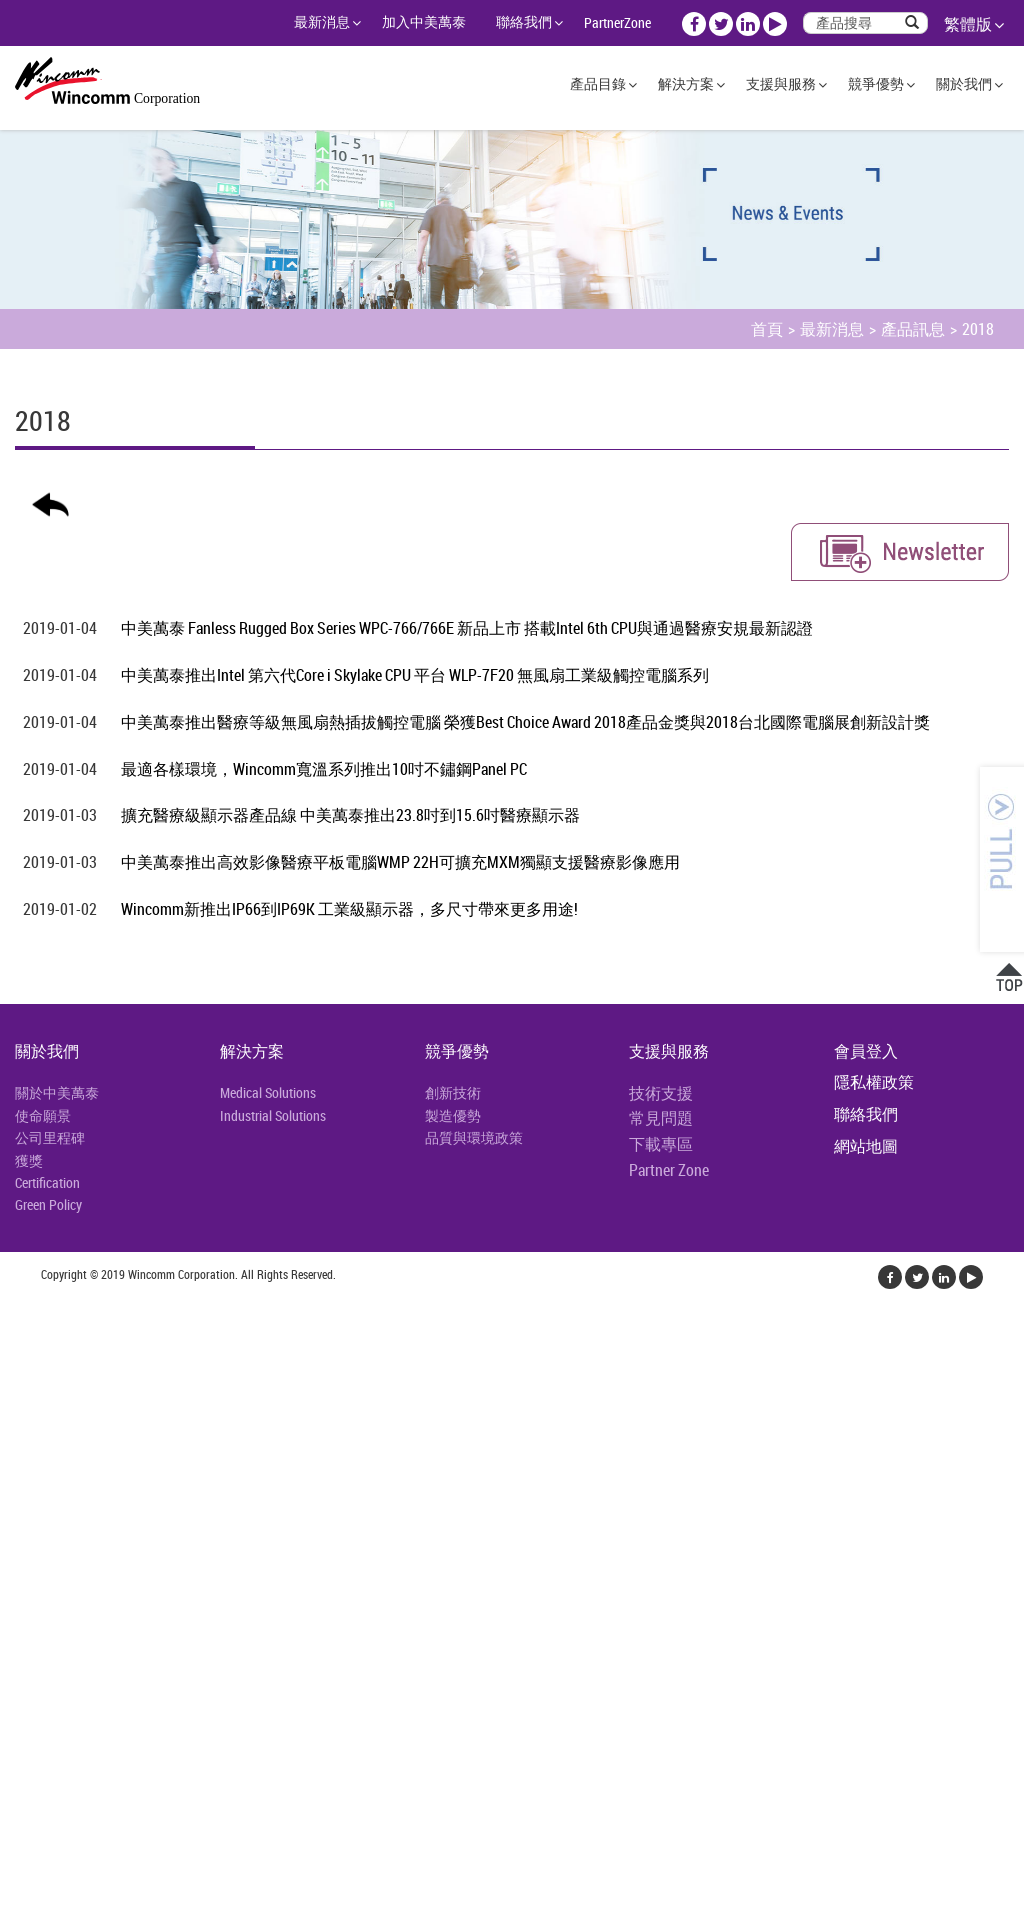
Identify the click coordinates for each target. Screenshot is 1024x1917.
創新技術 (453, 1092)
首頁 (767, 329)
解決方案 (686, 83)
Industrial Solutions (273, 1115)
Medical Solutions (268, 1092)
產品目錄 (598, 83)
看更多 (30, 1525)
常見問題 (661, 1118)
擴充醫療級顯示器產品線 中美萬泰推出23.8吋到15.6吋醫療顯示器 (350, 815)
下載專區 (661, 1144)
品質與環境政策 (474, 1137)
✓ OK (361, 1905)
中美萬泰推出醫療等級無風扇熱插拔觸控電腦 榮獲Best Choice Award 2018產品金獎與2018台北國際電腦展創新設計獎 (525, 722)
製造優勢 (453, 1115)
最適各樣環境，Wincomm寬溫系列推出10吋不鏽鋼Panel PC (324, 769)
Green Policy (48, 1204)
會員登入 (866, 1051)
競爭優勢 (876, 83)
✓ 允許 (23, 1357)
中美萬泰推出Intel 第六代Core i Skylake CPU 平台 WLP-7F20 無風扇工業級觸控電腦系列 (415, 675)
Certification (47, 1182)
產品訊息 (913, 329)
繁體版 (968, 24)
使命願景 (43, 1115)
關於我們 (964, 83)
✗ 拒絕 (22, 1381)
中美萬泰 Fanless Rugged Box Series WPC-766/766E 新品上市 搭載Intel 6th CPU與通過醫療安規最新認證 (467, 628)
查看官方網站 (112, 1525)
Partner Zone (669, 1170)
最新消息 (322, 21)
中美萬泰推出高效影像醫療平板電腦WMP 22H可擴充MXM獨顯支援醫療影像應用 (400, 862)
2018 (978, 329)
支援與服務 (781, 83)
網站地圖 (866, 1146)
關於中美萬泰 (57, 1092)
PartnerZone (617, 22)
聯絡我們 (524, 21)
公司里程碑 (50, 1137)
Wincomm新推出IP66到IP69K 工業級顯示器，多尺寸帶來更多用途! (349, 909)
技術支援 (661, 1093)
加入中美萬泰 (424, 21)
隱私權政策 (874, 1082)
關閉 (16, 1309)
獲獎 (29, 1160)
